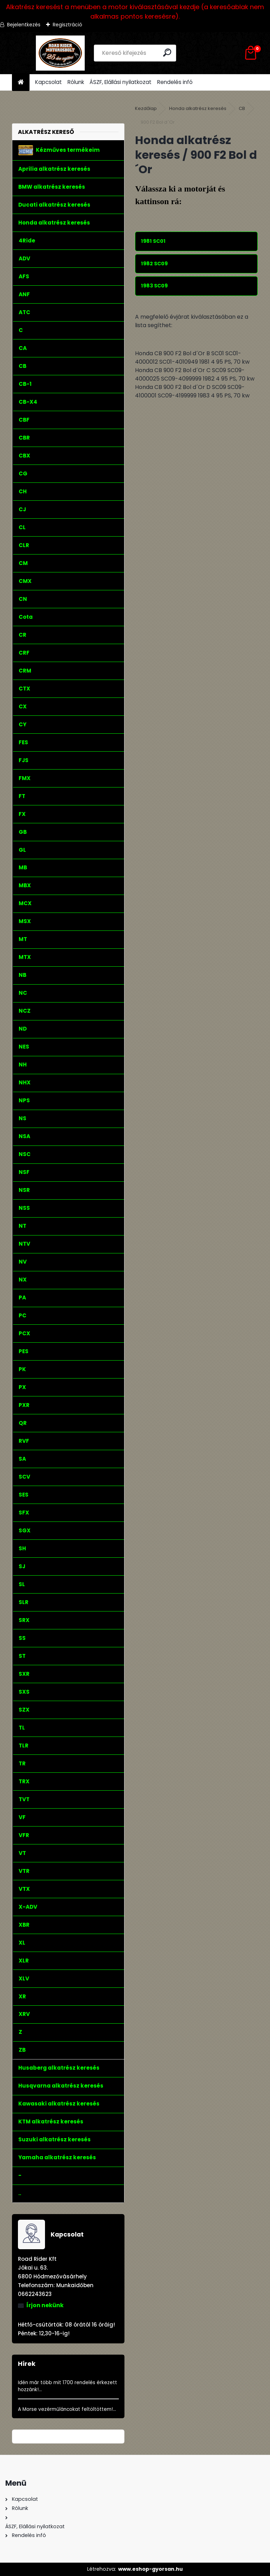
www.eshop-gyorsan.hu (150, 2568)
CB (242, 108)
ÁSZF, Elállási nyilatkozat (121, 82)
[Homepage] (21, 82)
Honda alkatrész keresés (197, 108)
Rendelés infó (175, 82)
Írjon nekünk (45, 2305)
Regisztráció (67, 24)
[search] (167, 52)
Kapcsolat (48, 82)
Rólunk (76, 82)
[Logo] (60, 53)
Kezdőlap (146, 108)
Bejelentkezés (23, 24)
